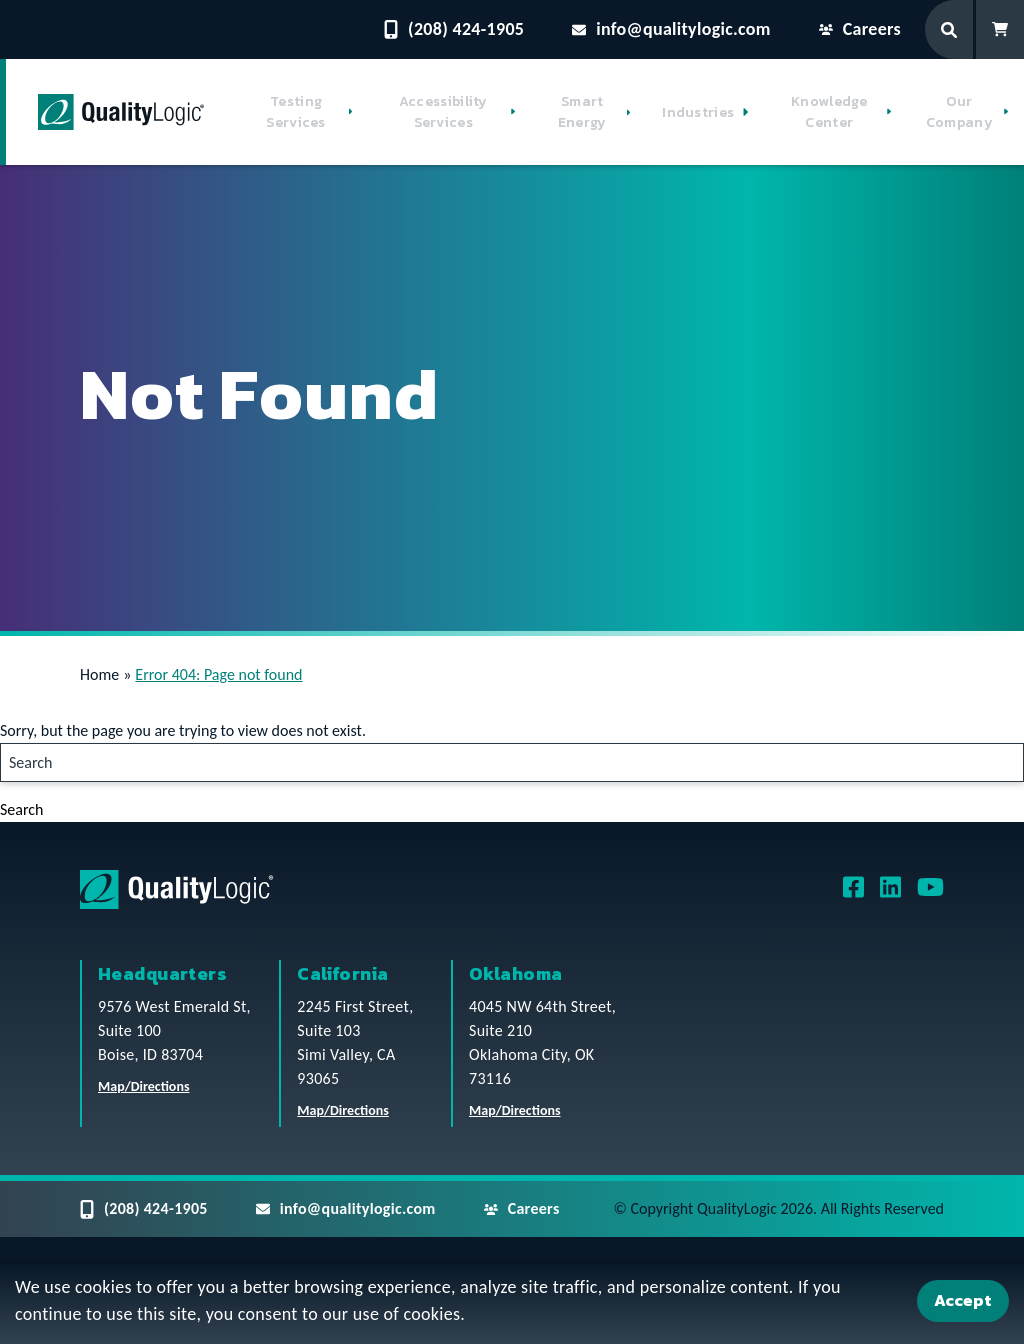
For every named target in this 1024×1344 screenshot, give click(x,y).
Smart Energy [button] (582, 112)
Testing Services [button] (295, 112)
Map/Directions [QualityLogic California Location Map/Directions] (343, 1110)
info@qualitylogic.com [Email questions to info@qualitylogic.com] (671, 29)
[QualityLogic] (121, 112)
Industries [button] (698, 112)
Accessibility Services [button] (443, 112)
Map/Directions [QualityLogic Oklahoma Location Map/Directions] (515, 1110)
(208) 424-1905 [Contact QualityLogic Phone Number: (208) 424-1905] (454, 29)
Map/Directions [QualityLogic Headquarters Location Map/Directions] (144, 1086)
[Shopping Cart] (1000, 29)
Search (22, 810)
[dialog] (512, 1304)
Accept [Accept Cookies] (963, 1300)
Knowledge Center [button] (829, 112)
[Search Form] (950, 29)
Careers (860, 29)
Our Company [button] (959, 112)
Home (99, 674)
